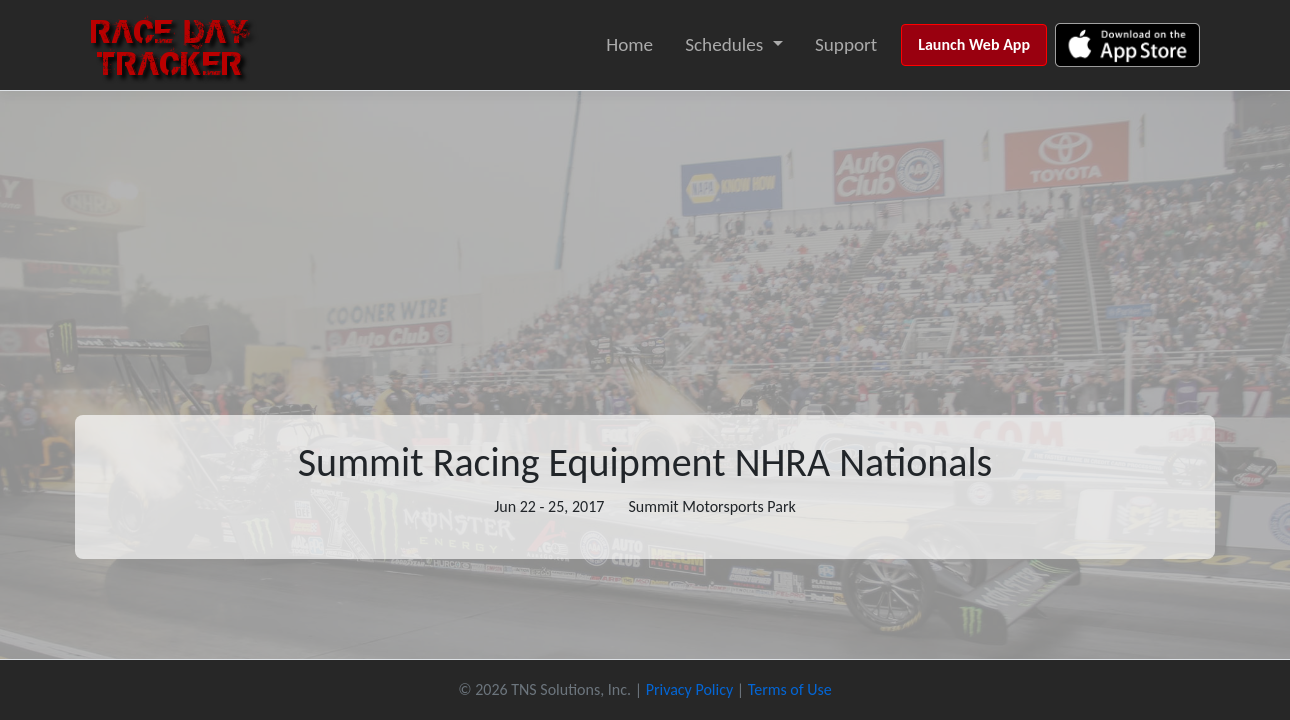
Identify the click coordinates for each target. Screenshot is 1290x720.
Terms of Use (790, 689)
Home (629, 44)
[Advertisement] (645, 241)
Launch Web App (974, 44)
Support (846, 44)
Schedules (724, 44)
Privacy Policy (690, 689)
